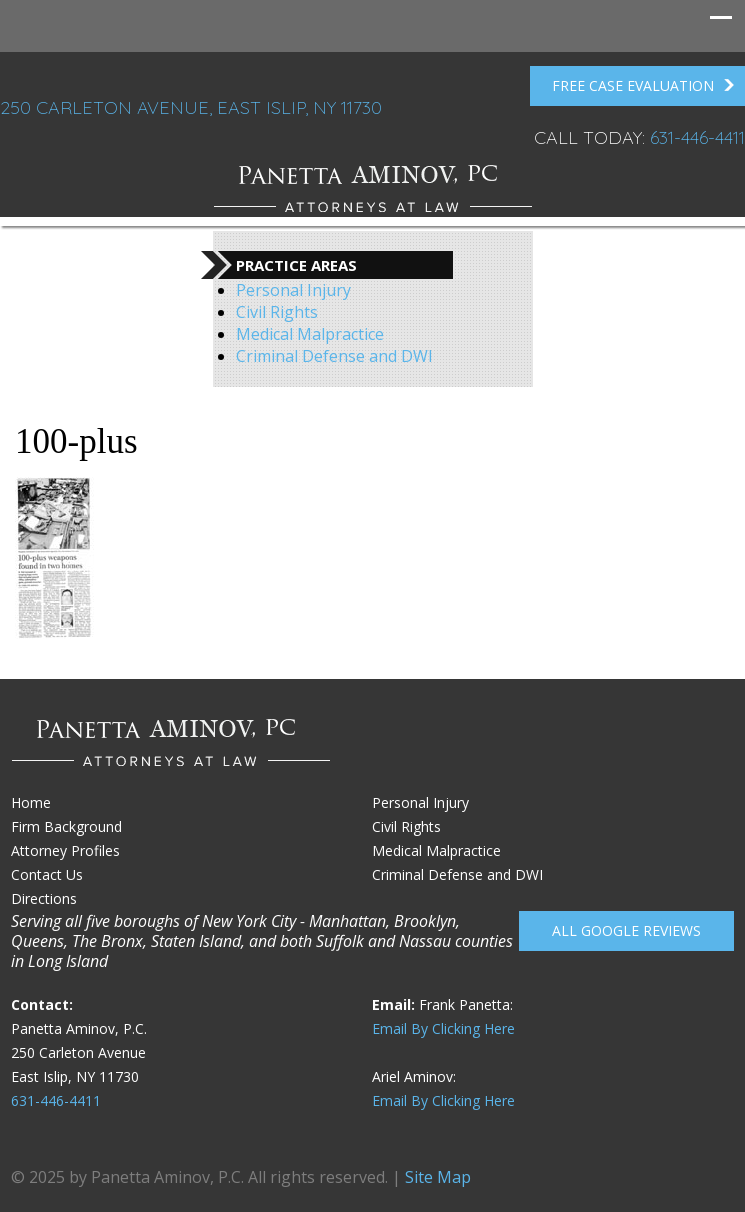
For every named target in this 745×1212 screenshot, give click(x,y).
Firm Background (66, 826)
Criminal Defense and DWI (334, 356)
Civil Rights (277, 312)
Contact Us (47, 874)
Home (31, 802)
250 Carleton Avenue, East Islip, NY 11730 (191, 107)
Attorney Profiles (65, 850)
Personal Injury (293, 290)
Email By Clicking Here (443, 1028)
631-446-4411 (697, 137)
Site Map (438, 1177)
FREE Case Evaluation (643, 86)
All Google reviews (626, 930)
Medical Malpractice (310, 334)
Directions (44, 898)
